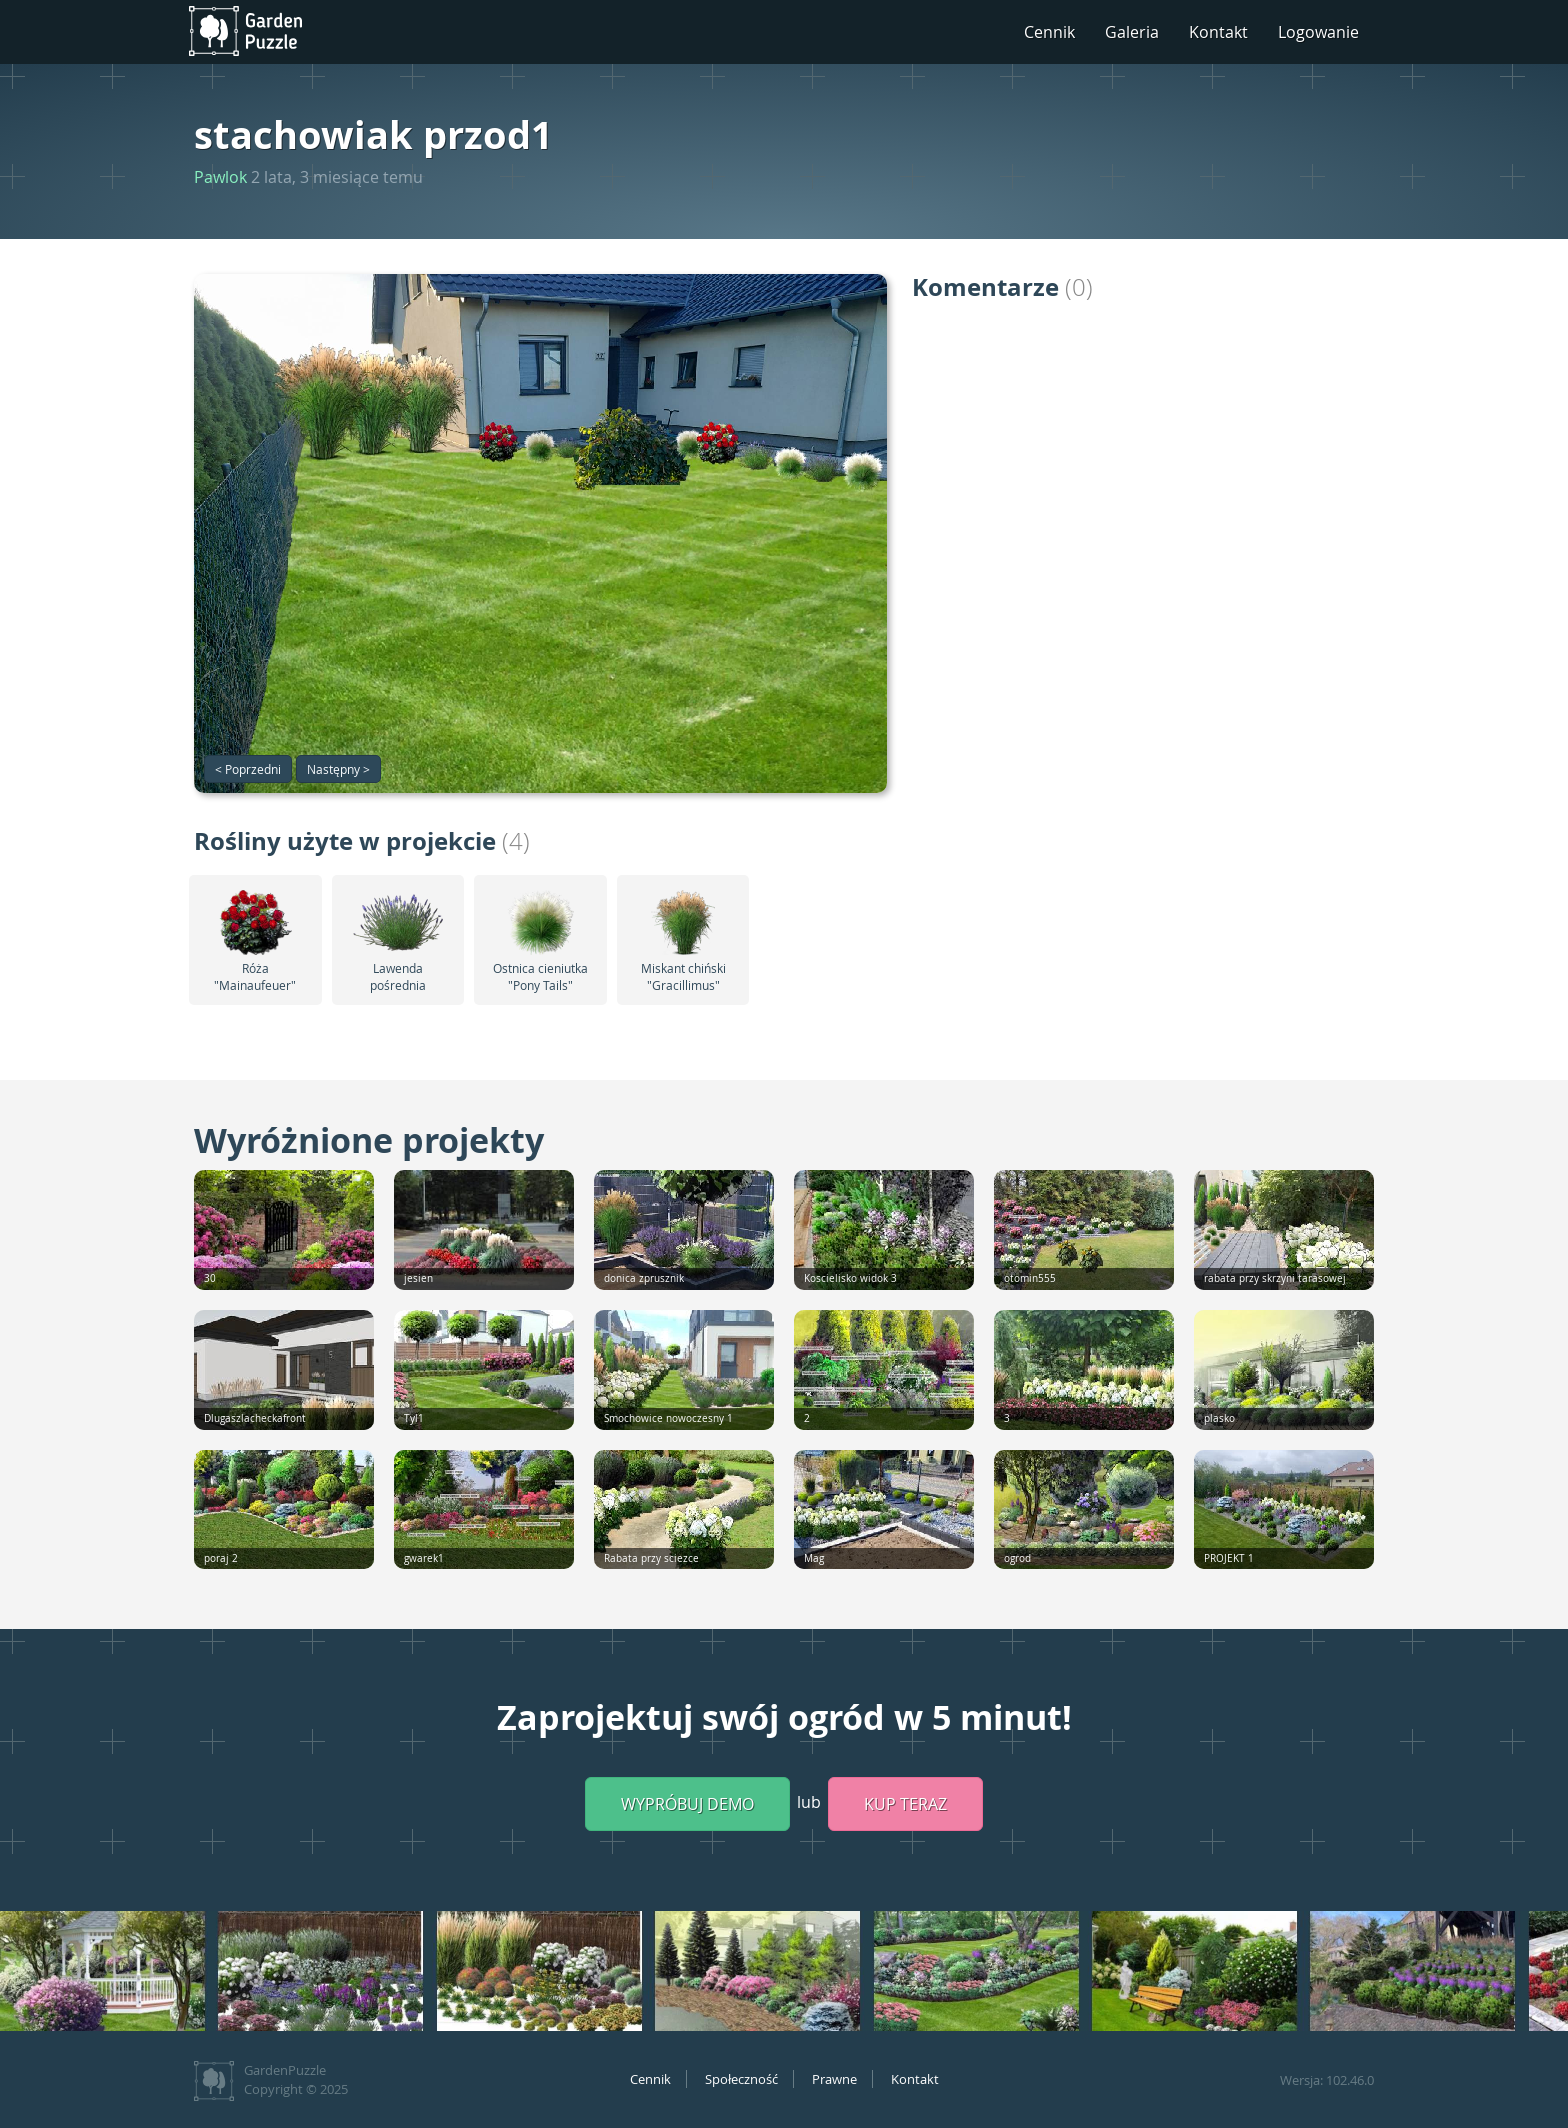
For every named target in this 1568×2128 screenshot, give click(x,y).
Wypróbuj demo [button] (687, 1804)
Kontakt (1218, 32)
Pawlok (220, 177)
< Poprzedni (248, 769)
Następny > (338, 769)
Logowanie (1318, 32)
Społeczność (741, 2079)
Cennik (1049, 32)
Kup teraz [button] (905, 1804)
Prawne (834, 2079)
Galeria (1132, 32)
